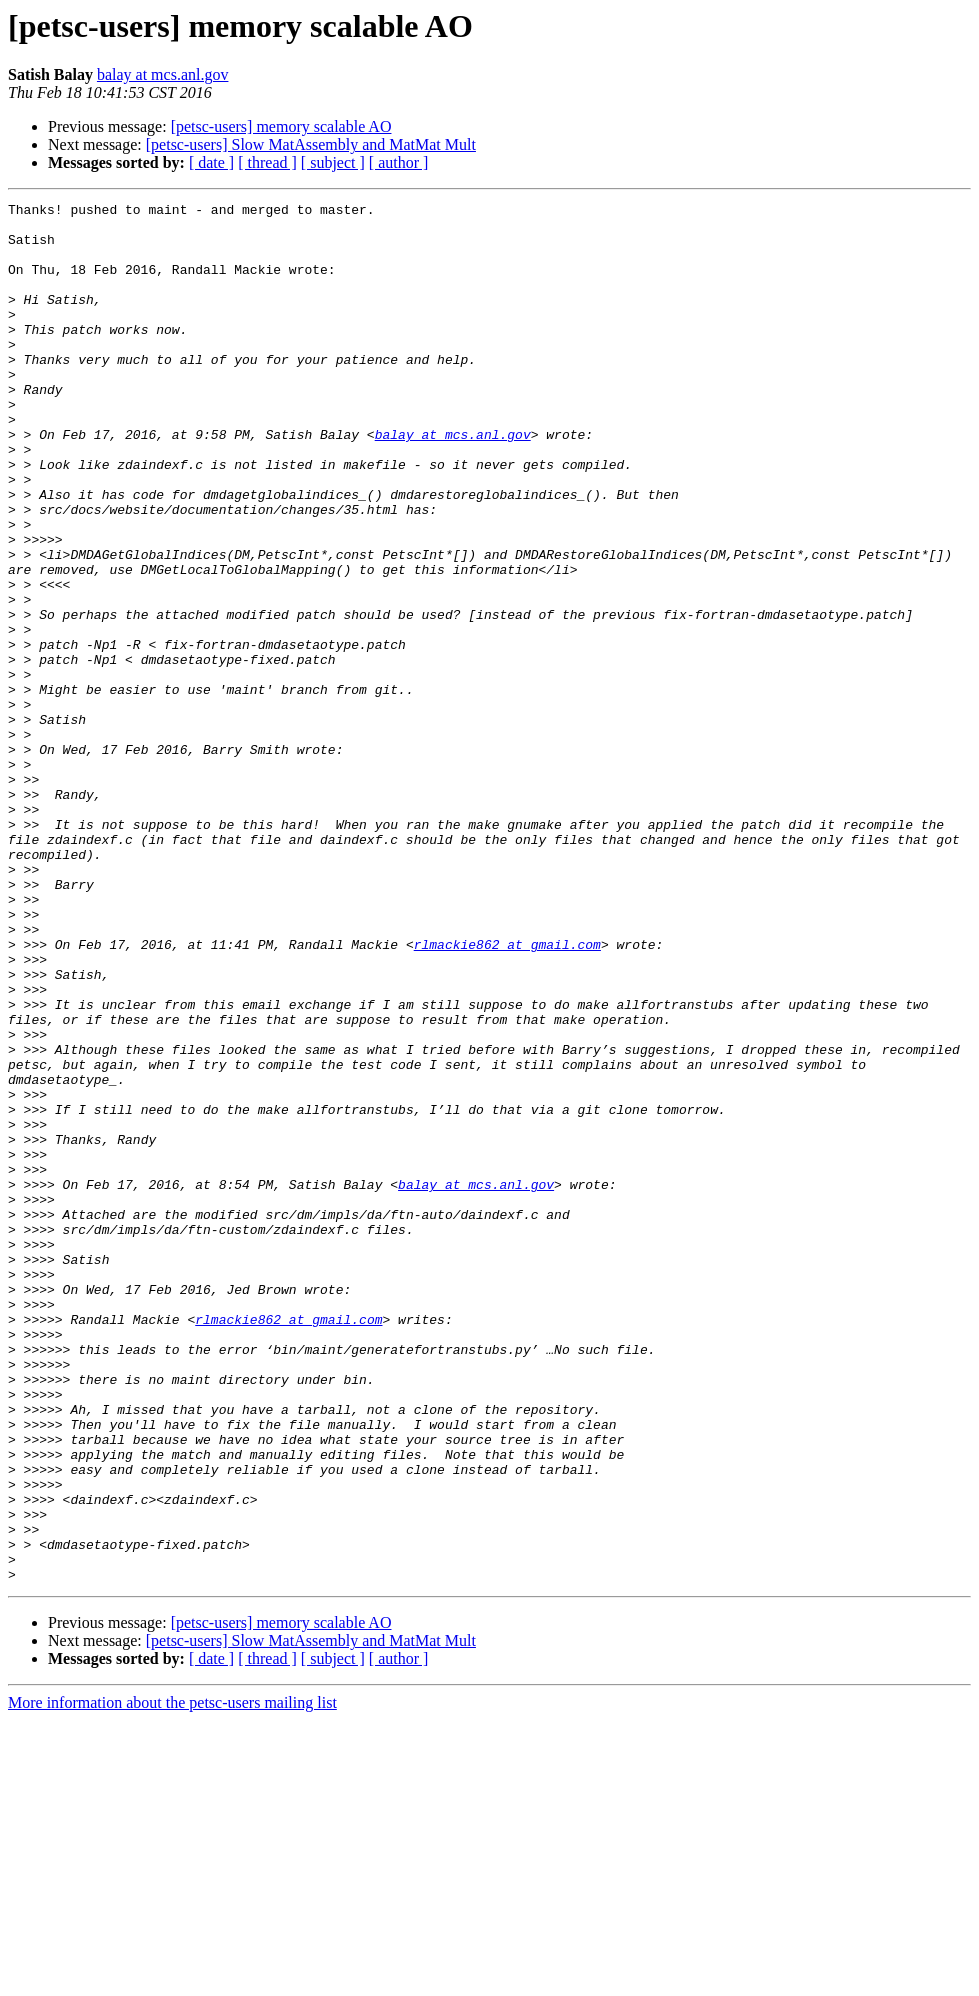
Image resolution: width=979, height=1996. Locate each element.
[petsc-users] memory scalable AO (281, 126)
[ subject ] (333, 162)
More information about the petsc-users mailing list (172, 1978)
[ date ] (211, 162)
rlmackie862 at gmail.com (507, 1094)
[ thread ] (267, 162)
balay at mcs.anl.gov (163, 74)
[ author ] (399, 162)
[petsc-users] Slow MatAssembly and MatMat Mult (311, 144)
